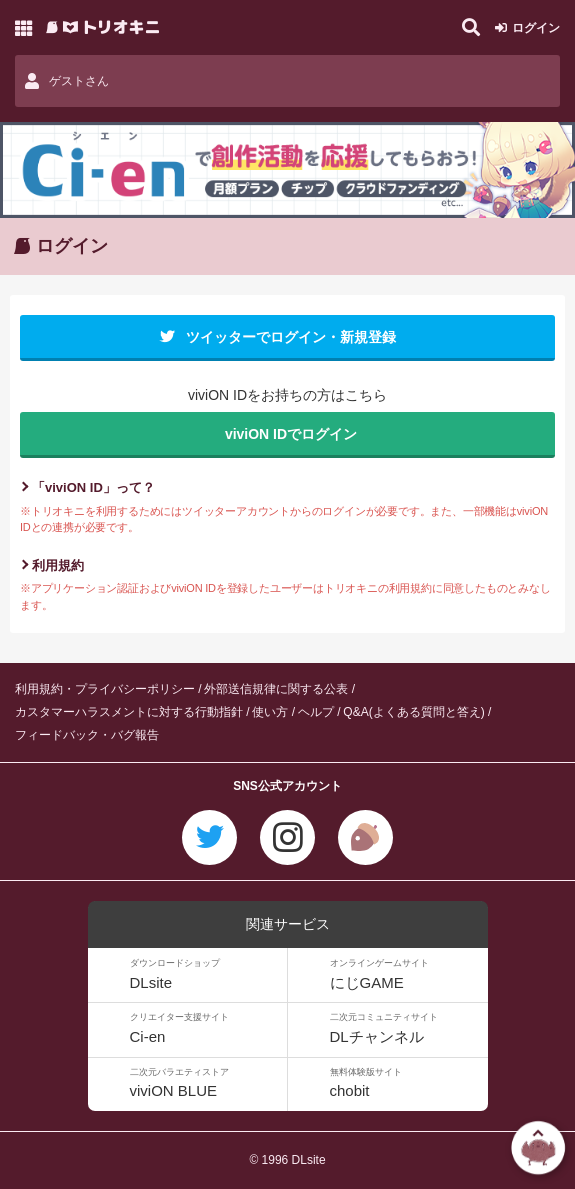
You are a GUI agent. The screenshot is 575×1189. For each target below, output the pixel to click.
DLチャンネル (406, 1028)
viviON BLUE (206, 1083)
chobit (406, 1083)
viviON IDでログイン (291, 434)
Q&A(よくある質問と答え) (413, 712)
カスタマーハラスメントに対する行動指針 (129, 712)
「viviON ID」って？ (93, 487)
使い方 (270, 712)
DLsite (206, 974)
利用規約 (58, 565)
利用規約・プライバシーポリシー (105, 689)
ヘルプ (316, 712)
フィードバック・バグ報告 (87, 735)
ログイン (536, 28)
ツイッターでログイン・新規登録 (291, 337)
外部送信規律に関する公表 (276, 689)
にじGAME (406, 974)
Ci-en (206, 1028)
